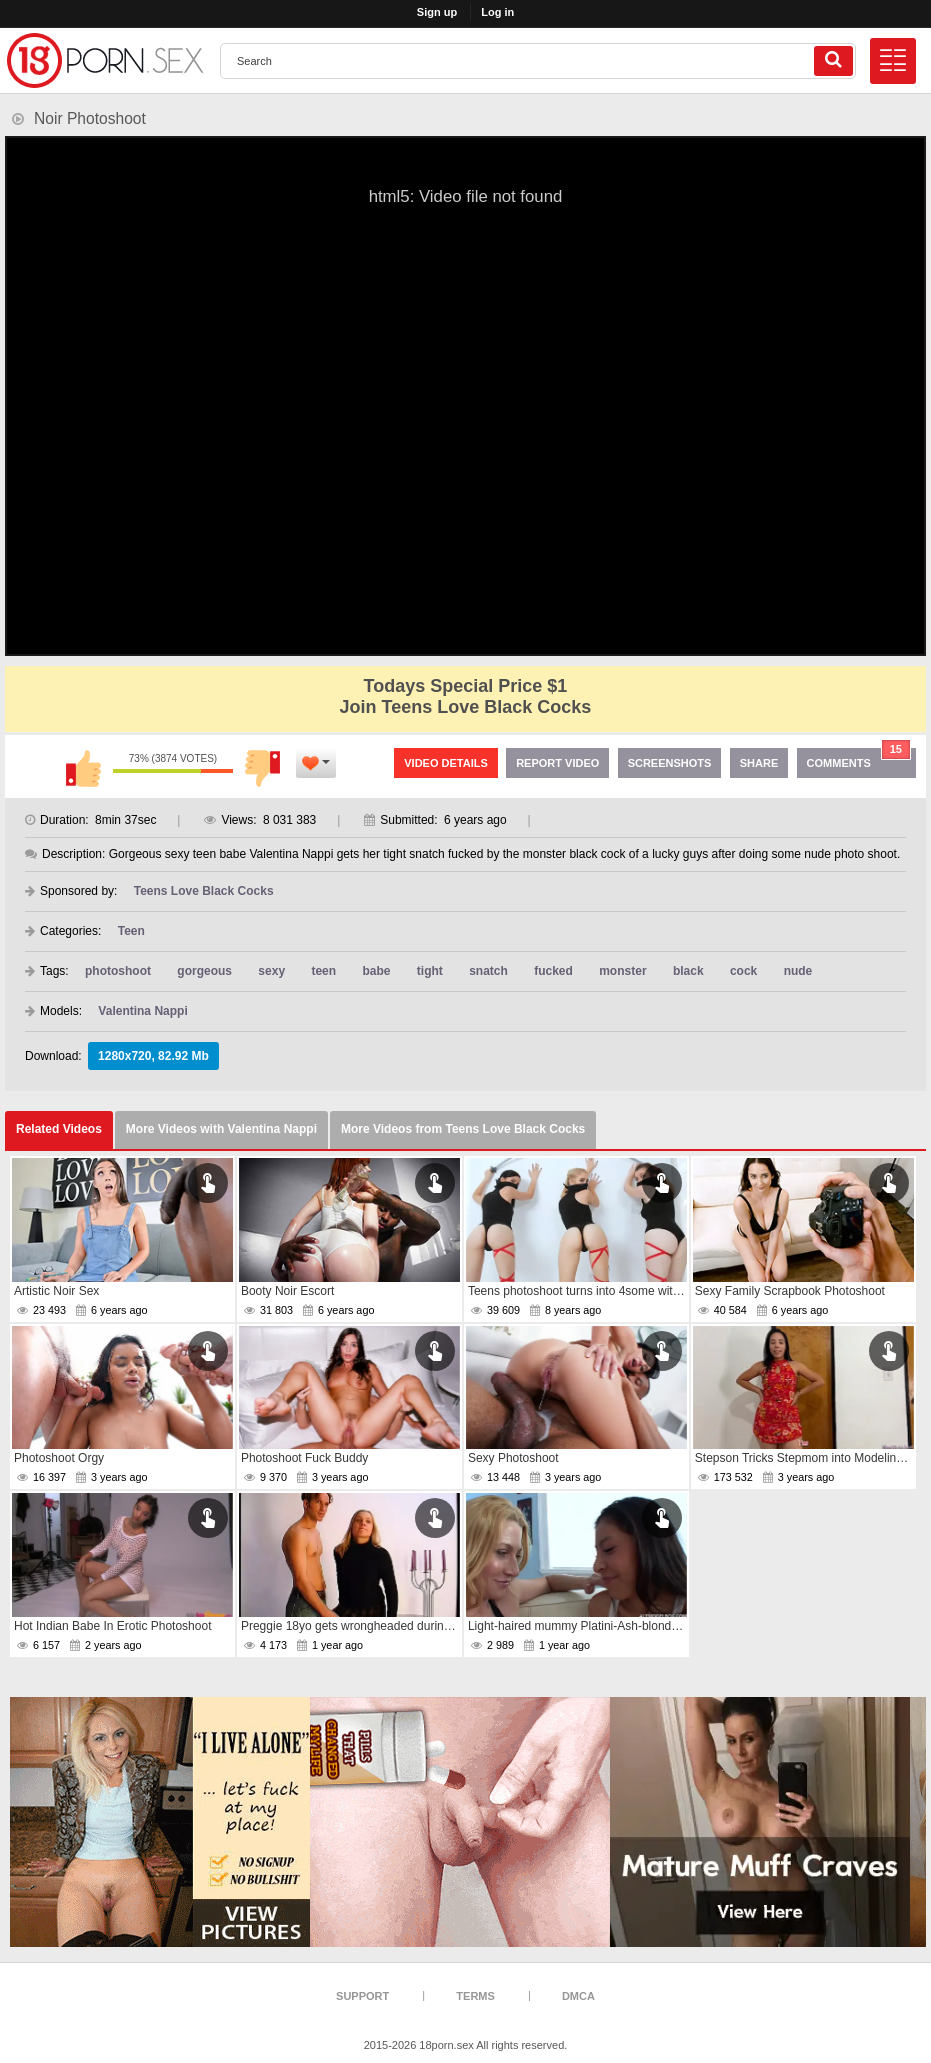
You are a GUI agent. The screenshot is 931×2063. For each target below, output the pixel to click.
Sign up (437, 12)
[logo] (105, 60)
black (688, 971)
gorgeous (204, 971)
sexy (271, 971)
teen (323, 971)
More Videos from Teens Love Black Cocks (463, 1129)
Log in (497, 12)
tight (430, 971)
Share (759, 763)
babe (376, 971)
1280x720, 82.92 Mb (153, 1056)
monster (622, 971)
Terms (475, 1996)
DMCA (578, 1996)
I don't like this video (263, 768)
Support (362, 1996)
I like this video (83, 768)
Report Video (557, 763)
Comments (859, 758)
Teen (131, 931)
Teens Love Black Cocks (204, 891)
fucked (553, 971)
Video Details (446, 763)
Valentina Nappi (142, 1011)
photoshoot (118, 971)
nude (798, 971)
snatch (488, 971)
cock (743, 971)
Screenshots (670, 763)
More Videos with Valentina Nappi (221, 1129)
